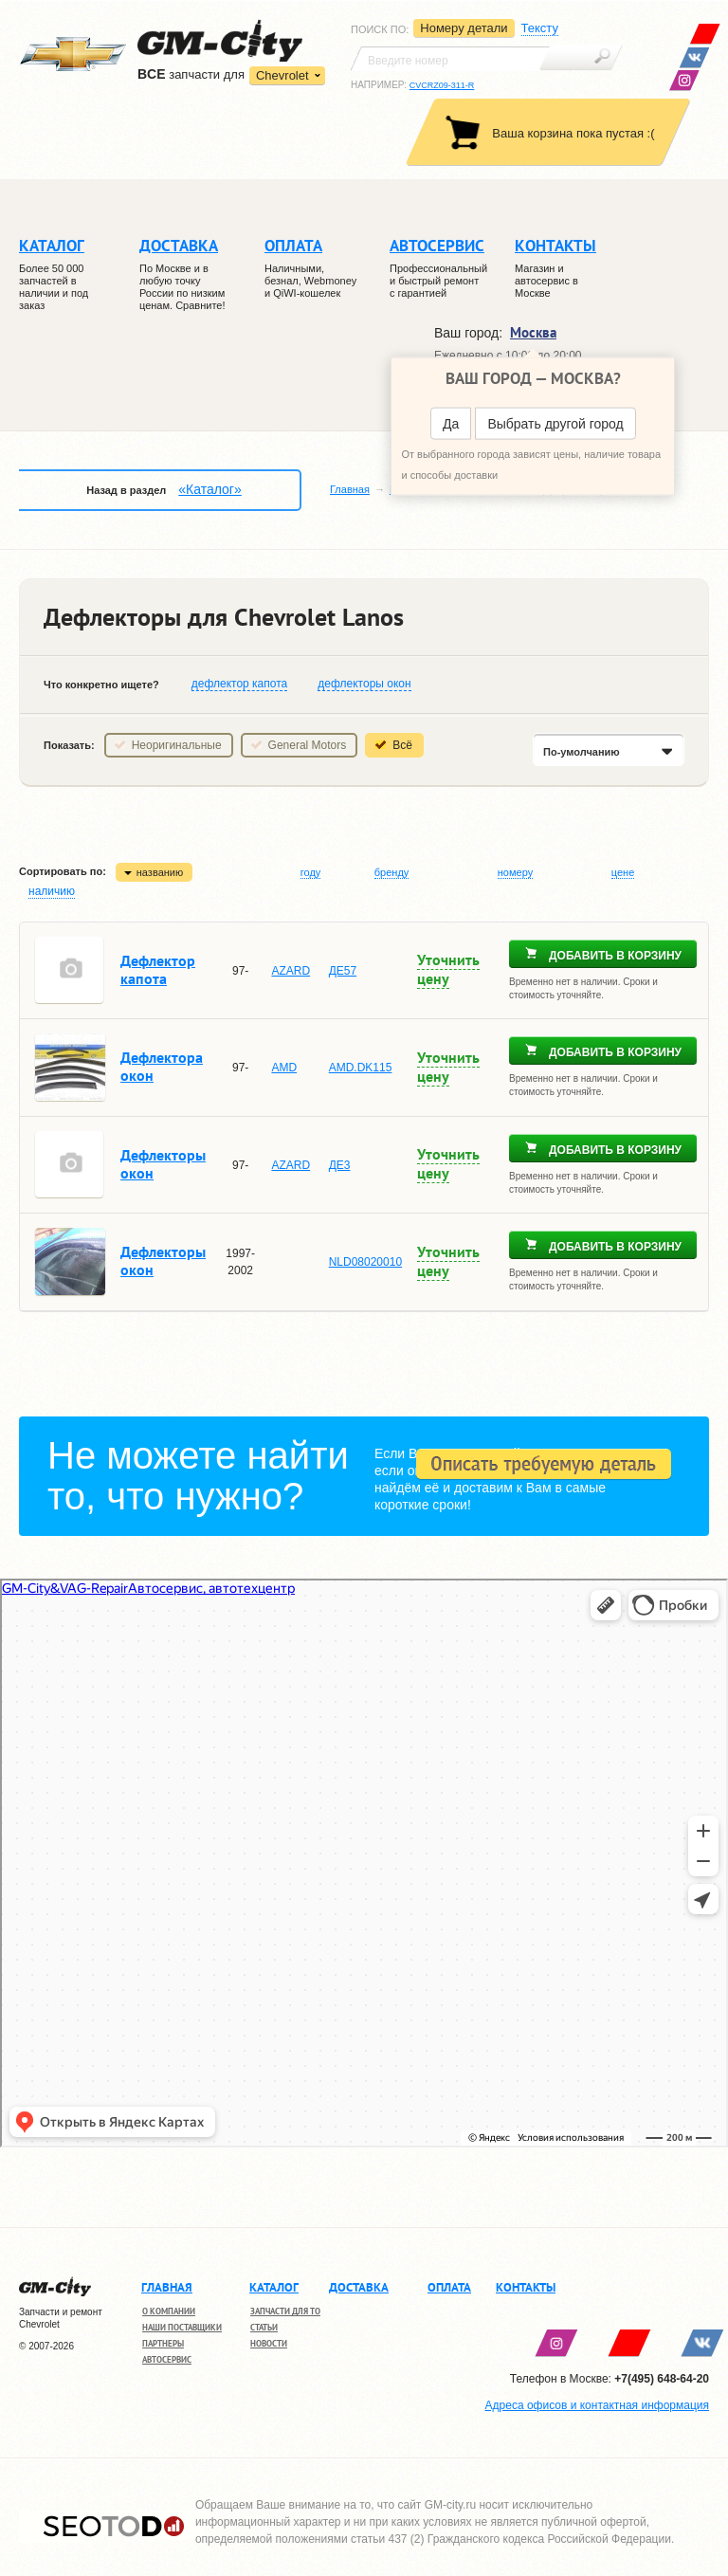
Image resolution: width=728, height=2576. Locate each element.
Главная (350, 489)
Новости (268, 2343)
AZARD (290, 970)
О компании (168, 2311)
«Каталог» (209, 489)
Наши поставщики (182, 2327)
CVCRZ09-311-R (442, 85)
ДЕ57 (342, 970)
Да (451, 423)
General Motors (307, 745)
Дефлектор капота (157, 969)
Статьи (264, 2327)
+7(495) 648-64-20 (661, 2378)
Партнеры (163, 2343)
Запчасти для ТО (285, 2311)
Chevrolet (282, 75)
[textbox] (450, 58)
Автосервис (166, 2359)
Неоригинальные (177, 745)
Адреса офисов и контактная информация (597, 2405)
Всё (402, 745)
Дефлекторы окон (163, 1163)
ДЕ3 (340, 1165)
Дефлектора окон (161, 1066)
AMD (284, 1067)
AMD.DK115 (360, 1067)
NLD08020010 (365, 1262)
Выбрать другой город (555, 423)
